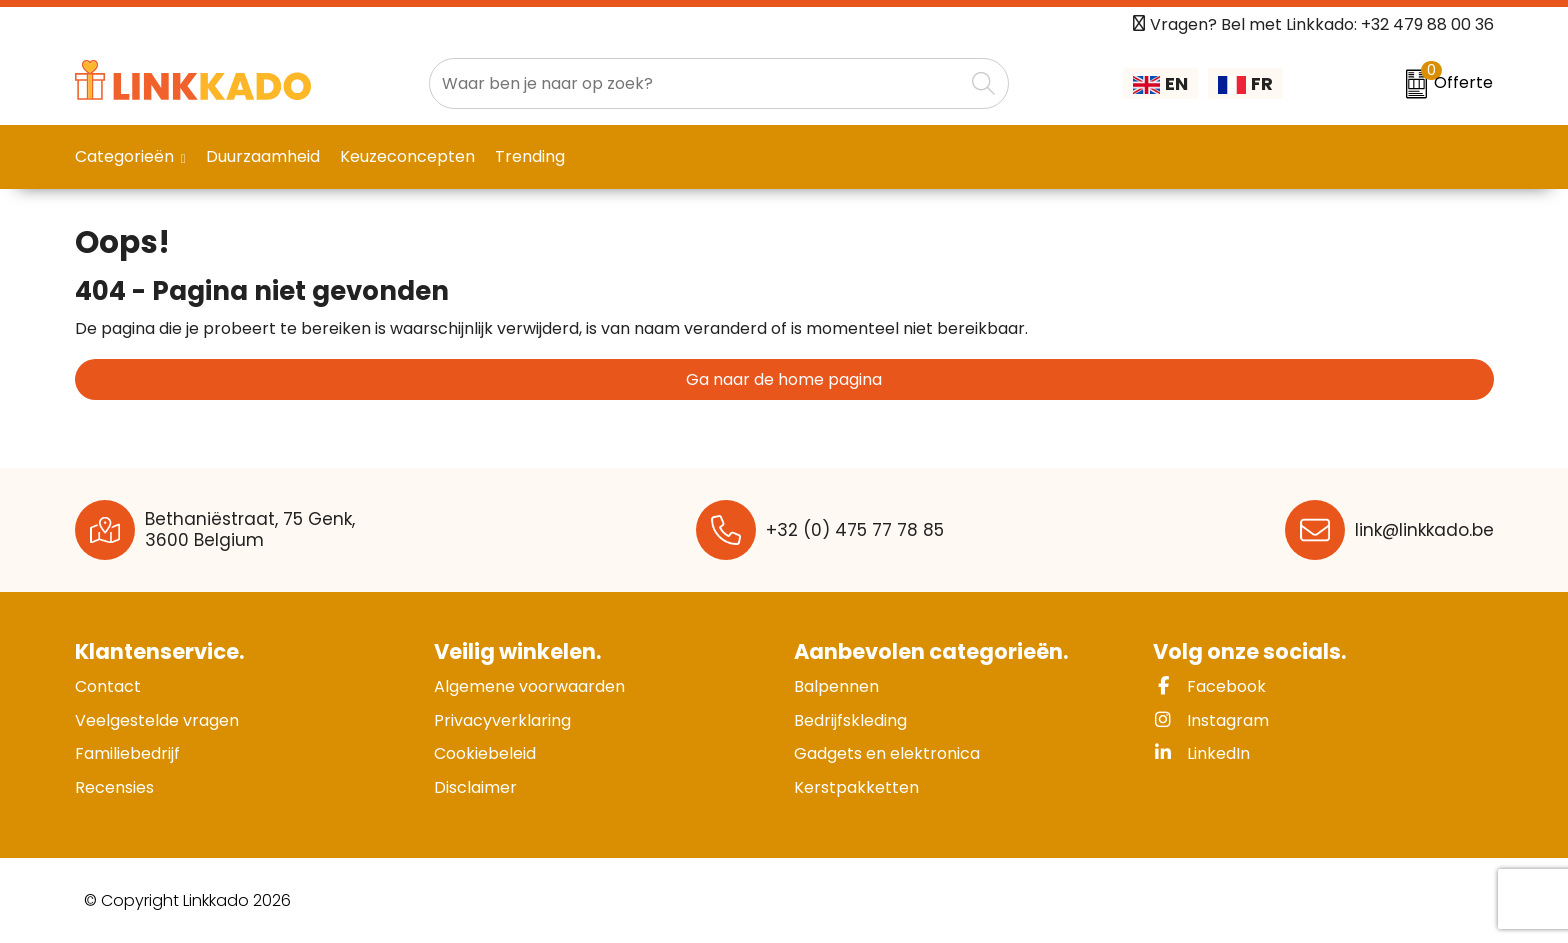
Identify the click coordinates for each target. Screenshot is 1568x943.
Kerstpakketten (856, 787)
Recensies (114, 787)
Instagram (1211, 720)
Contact (108, 686)
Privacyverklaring (502, 720)
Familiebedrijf (127, 753)
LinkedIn (1201, 753)
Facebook (1209, 686)
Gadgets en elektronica (887, 753)
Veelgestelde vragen (157, 720)
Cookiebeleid (485, 753)
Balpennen (836, 686)
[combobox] (696, 83)
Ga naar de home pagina (784, 379)
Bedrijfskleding (850, 720)
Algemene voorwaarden (529, 686)
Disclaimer (475, 787)
